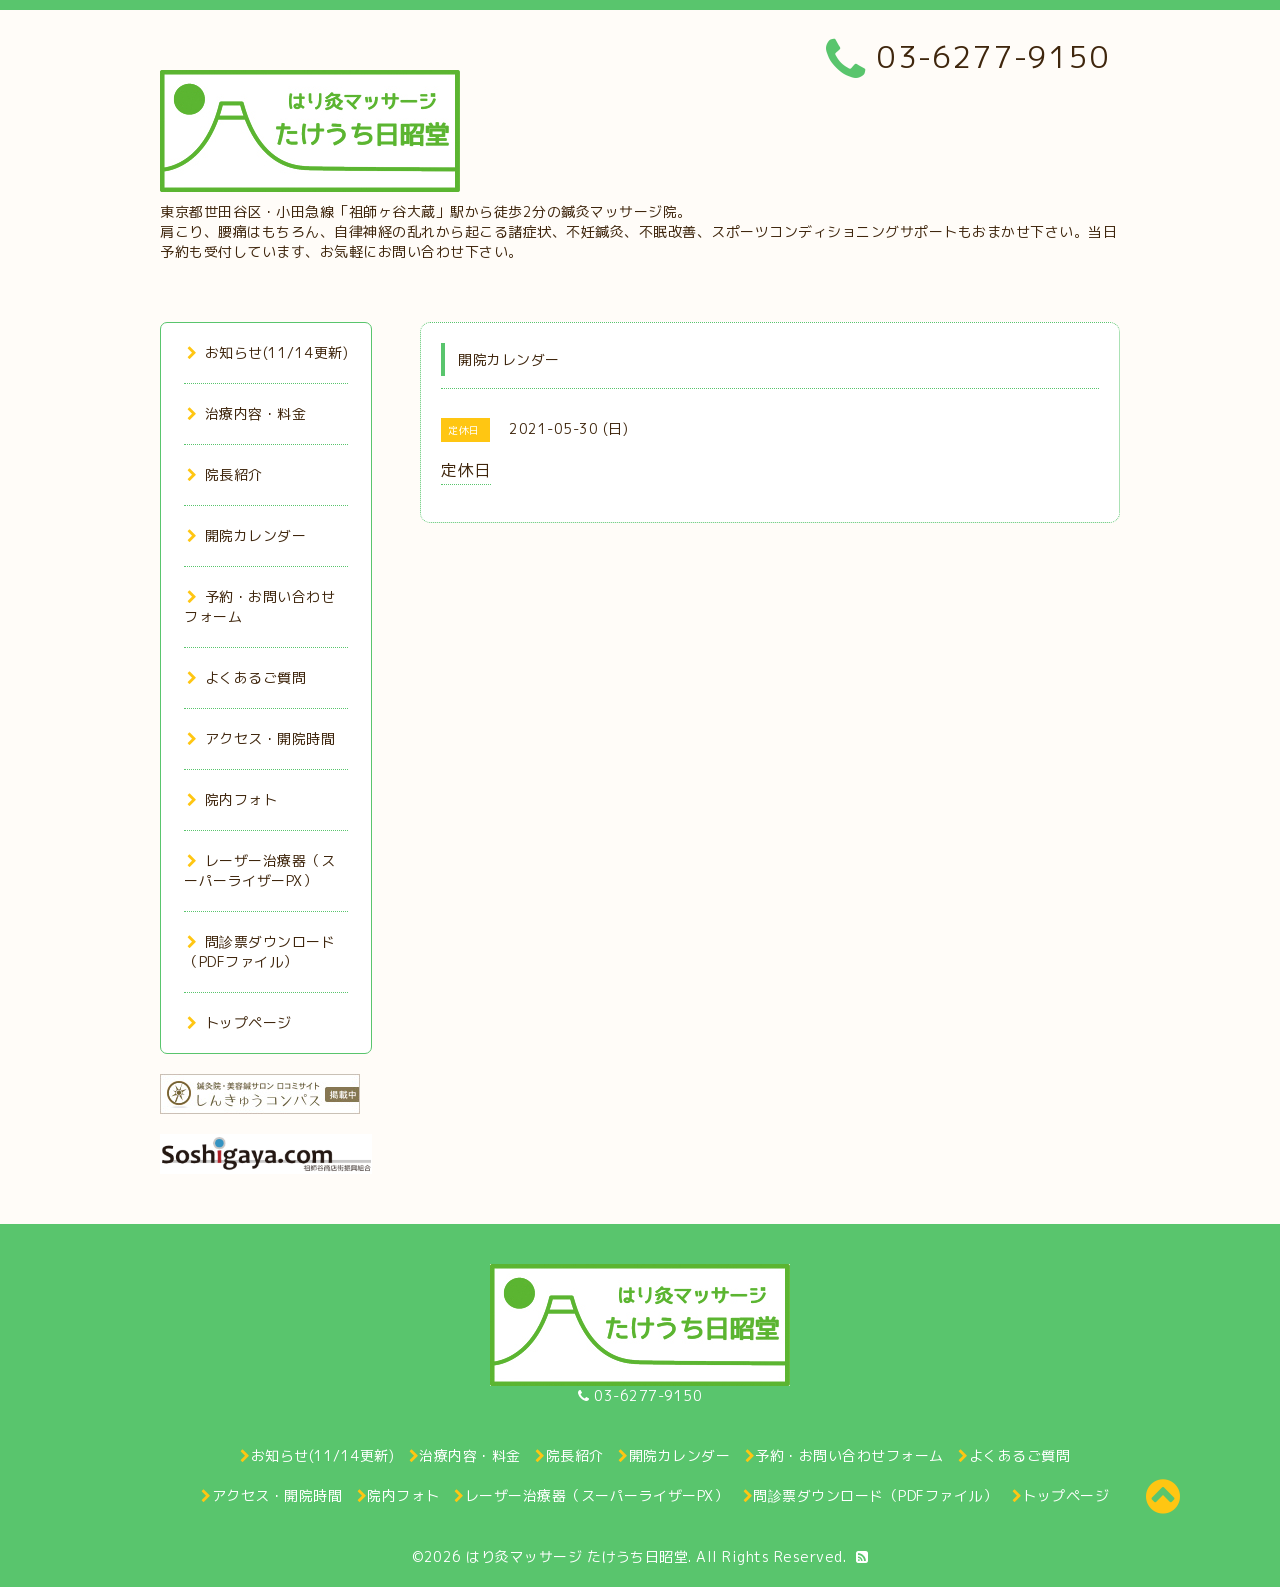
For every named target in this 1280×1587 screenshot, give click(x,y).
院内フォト (232, 799)
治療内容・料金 (246, 413)
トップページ (239, 1022)
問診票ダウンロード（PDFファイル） (259, 951)
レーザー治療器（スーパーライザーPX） (259, 870)
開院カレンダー (246, 535)
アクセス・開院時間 (261, 738)
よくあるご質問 (246, 677)
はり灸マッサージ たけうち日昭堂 (577, 1556)
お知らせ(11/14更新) (267, 352)
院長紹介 (225, 474)
